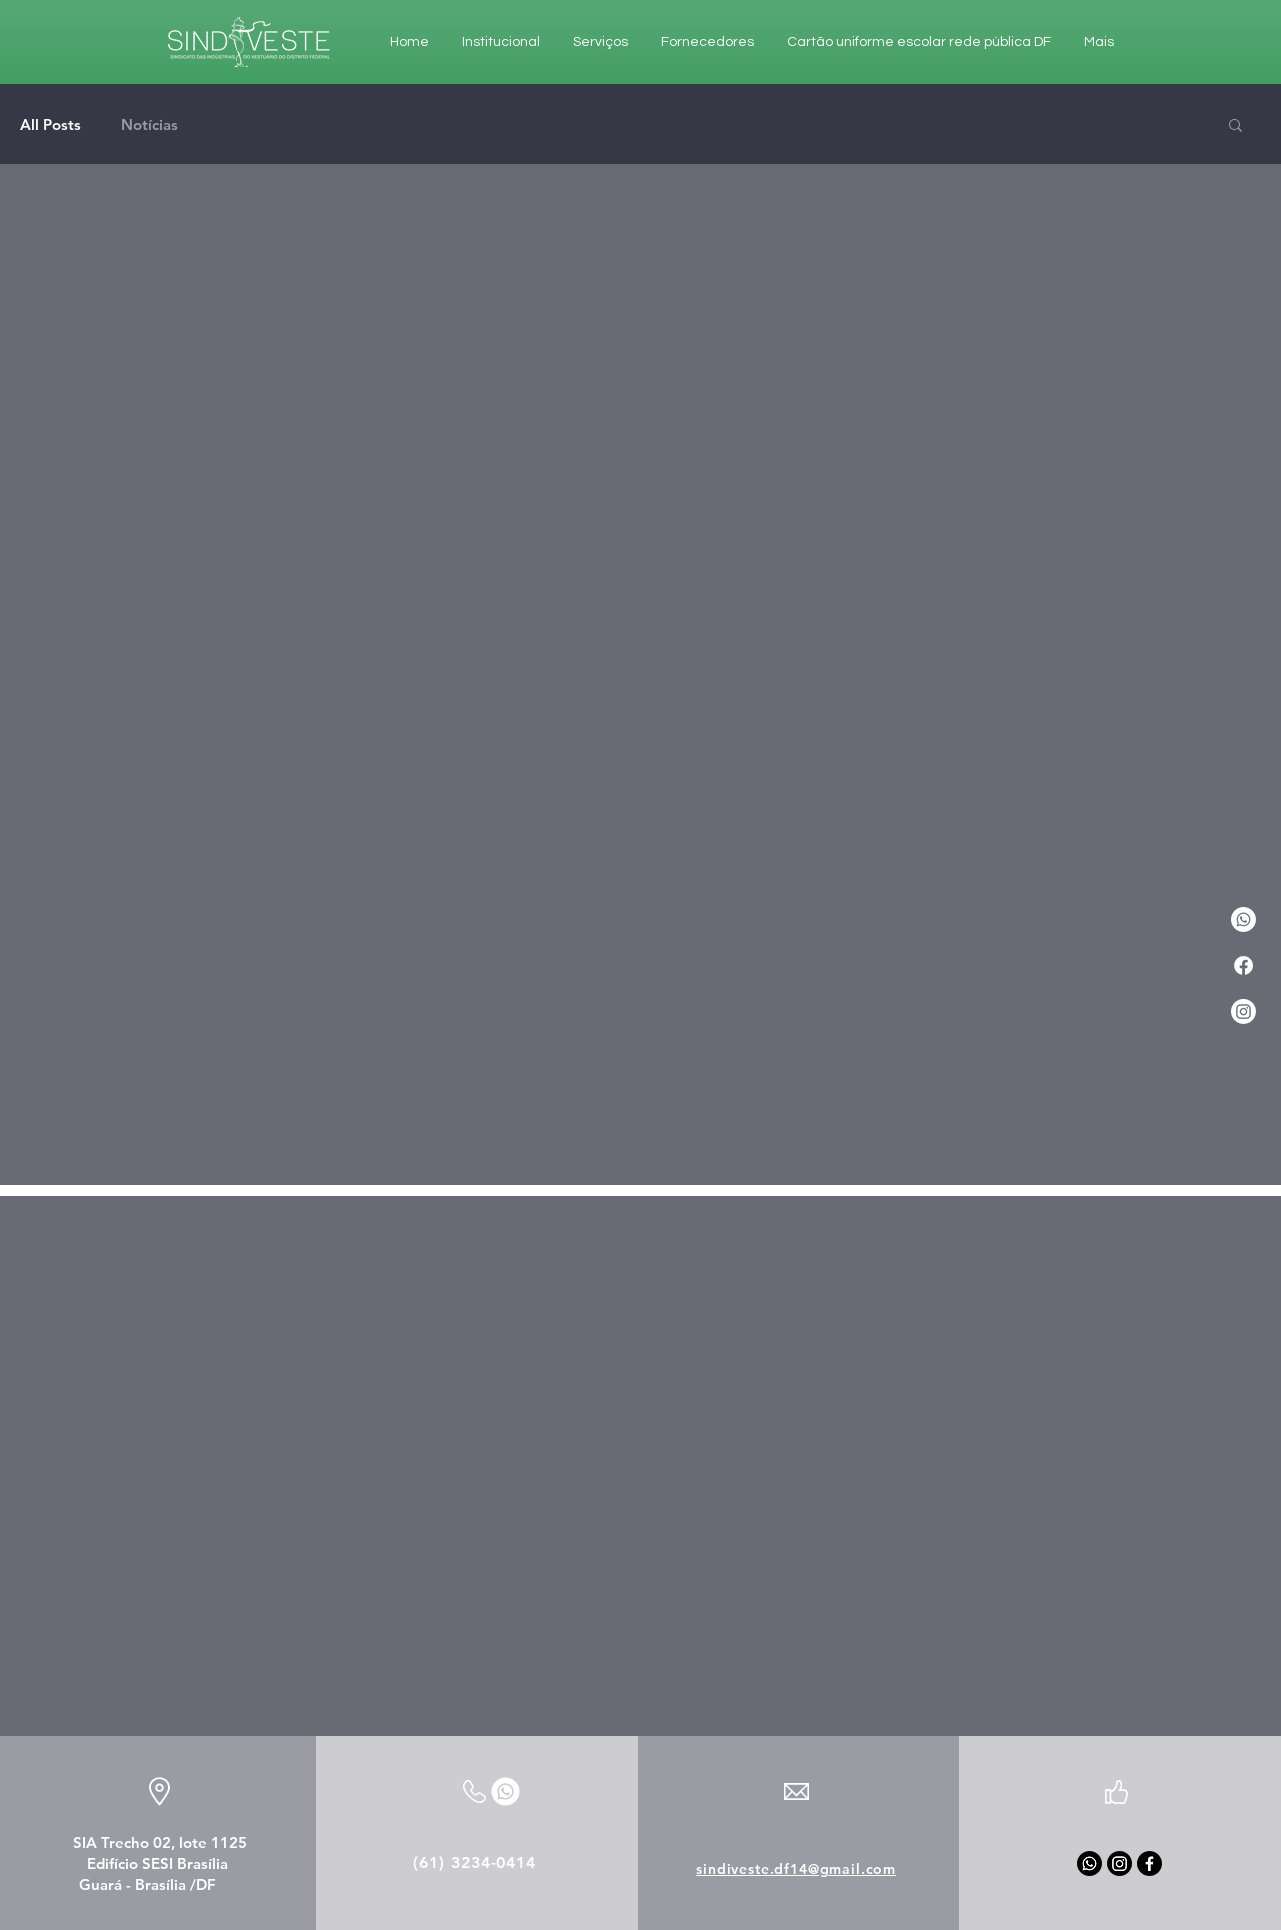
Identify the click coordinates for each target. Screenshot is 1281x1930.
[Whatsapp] (1089, 1863)
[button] (1235, 126)
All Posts (50, 124)
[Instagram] (1243, 1011)
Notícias (149, 124)
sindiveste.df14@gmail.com (796, 1869)
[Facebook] (1243, 965)
